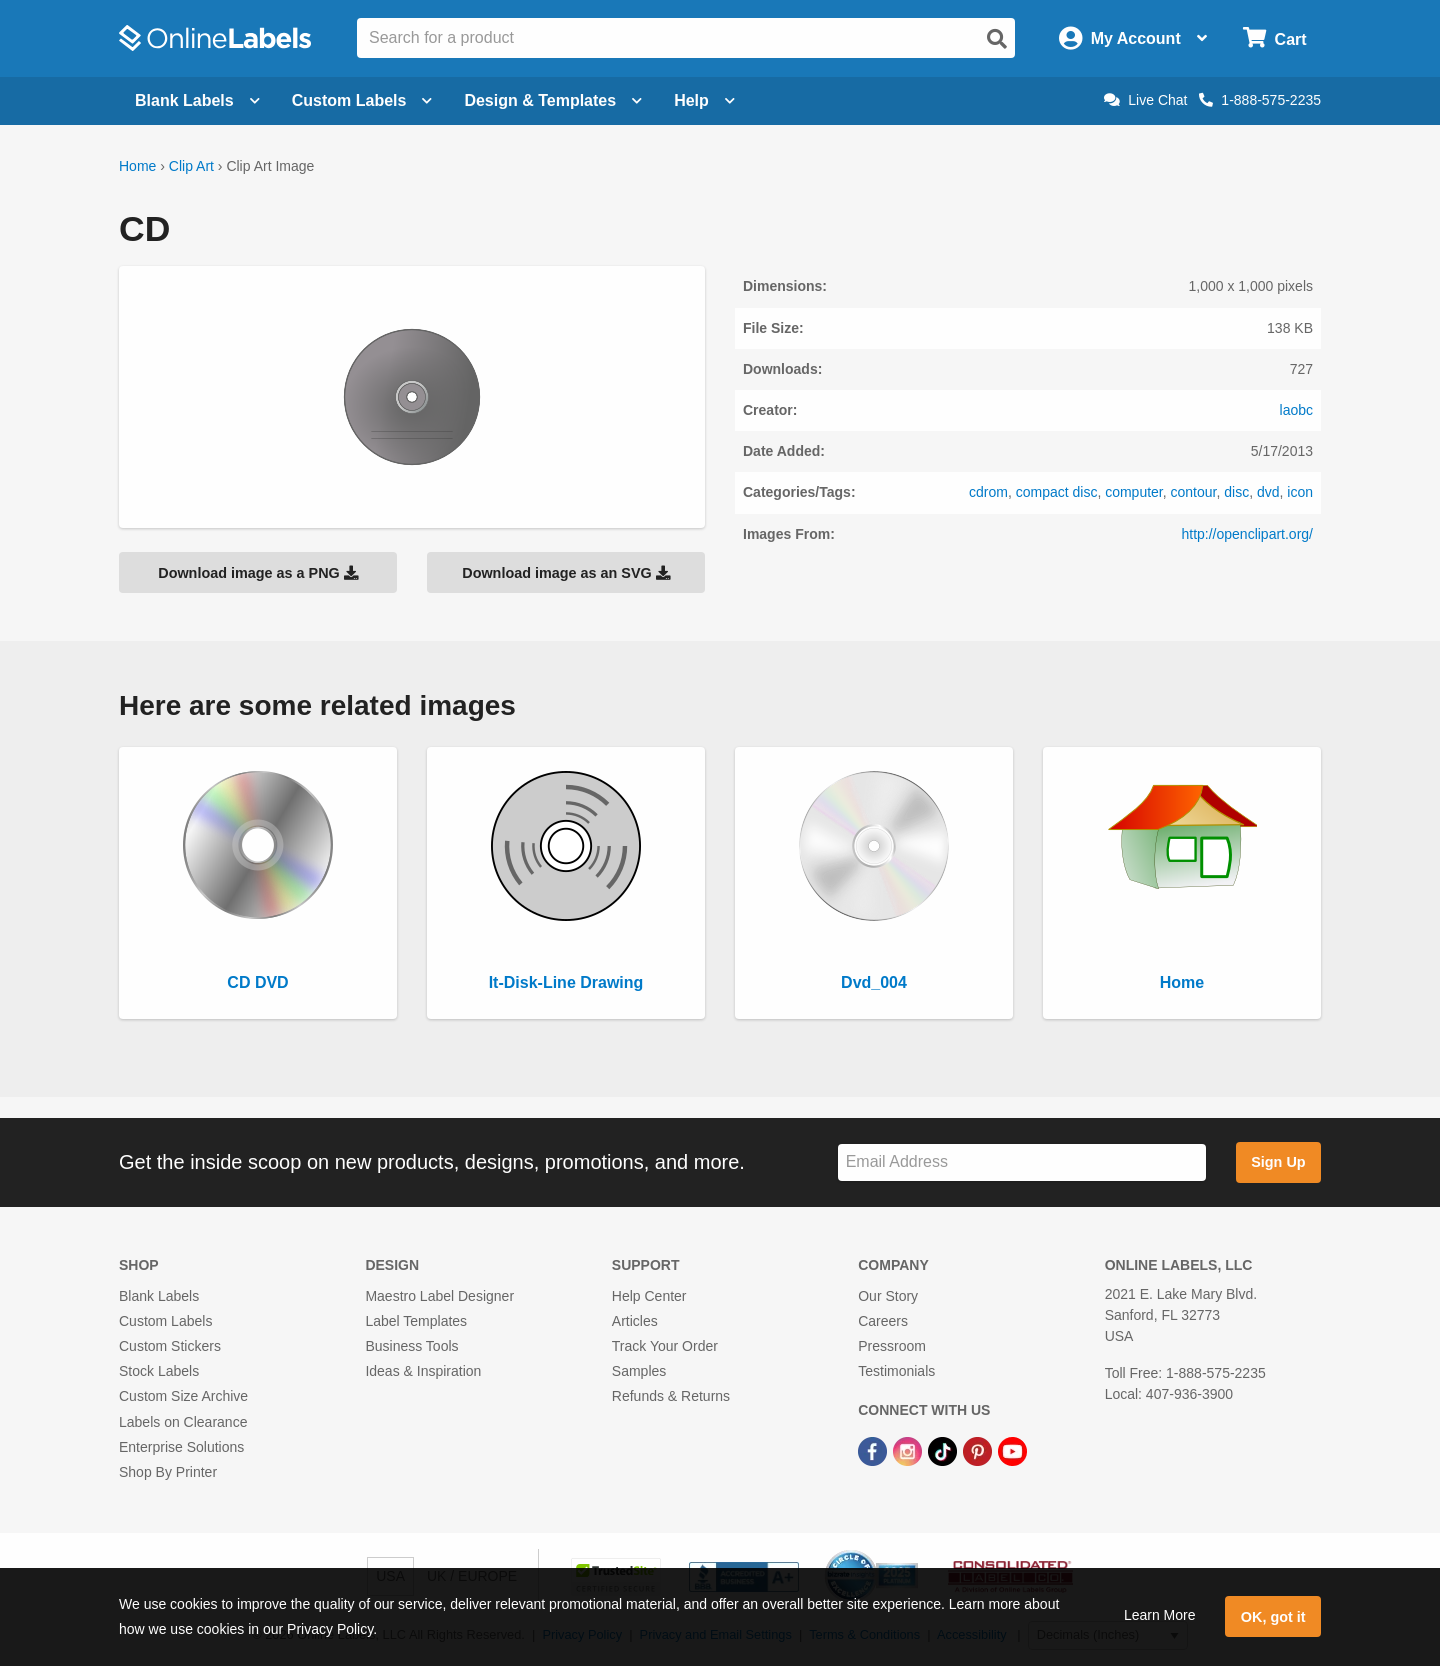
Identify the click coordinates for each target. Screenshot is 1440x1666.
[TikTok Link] (944, 1451)
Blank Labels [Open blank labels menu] (197, 100)
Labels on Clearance (183, 1422)
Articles (635, 1321)
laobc (1296, 410)
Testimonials (896, 1371)
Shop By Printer (168, 1472)
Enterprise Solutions (181, 1447)
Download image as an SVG (566, 573)
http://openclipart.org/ (1247, 534)
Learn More (1160, 1615)
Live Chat (1145, 100)
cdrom (988, 492)
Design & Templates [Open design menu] (553, 100)
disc (1236, 492)
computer (1134, 492)
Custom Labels (165, 1321)
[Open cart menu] (1274, 38)
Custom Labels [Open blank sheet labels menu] (362, 100)
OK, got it (1273, 1617)
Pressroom (892, 1346)
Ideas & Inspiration (423, 1371)
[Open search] (997, 39)
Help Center (649, 1296)
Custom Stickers (170, 1346)
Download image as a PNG (258, 573)
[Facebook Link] (874, 1451)
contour (1194, 492)
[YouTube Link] (1012, 1451)
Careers (883, 1321)
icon (1300, 492)
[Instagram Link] (909, 1451)
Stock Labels (159, 1371)
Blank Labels (159, 1296)
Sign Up (1278, 1162)
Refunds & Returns (671, 1396)
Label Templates (416, 1321)
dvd (1268, 492)
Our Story (888, 1296)
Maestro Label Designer (439, 1296)
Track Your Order (665, 1346)
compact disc (1057, 492)
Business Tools (411, 1346)
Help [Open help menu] (704, 100)
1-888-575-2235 (1260, 100)
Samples (639, 1371)
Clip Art (191, 166)
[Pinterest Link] (979, 1451)
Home (137, 166)
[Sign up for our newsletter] (1022, 1162)
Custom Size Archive (183, 1396)
